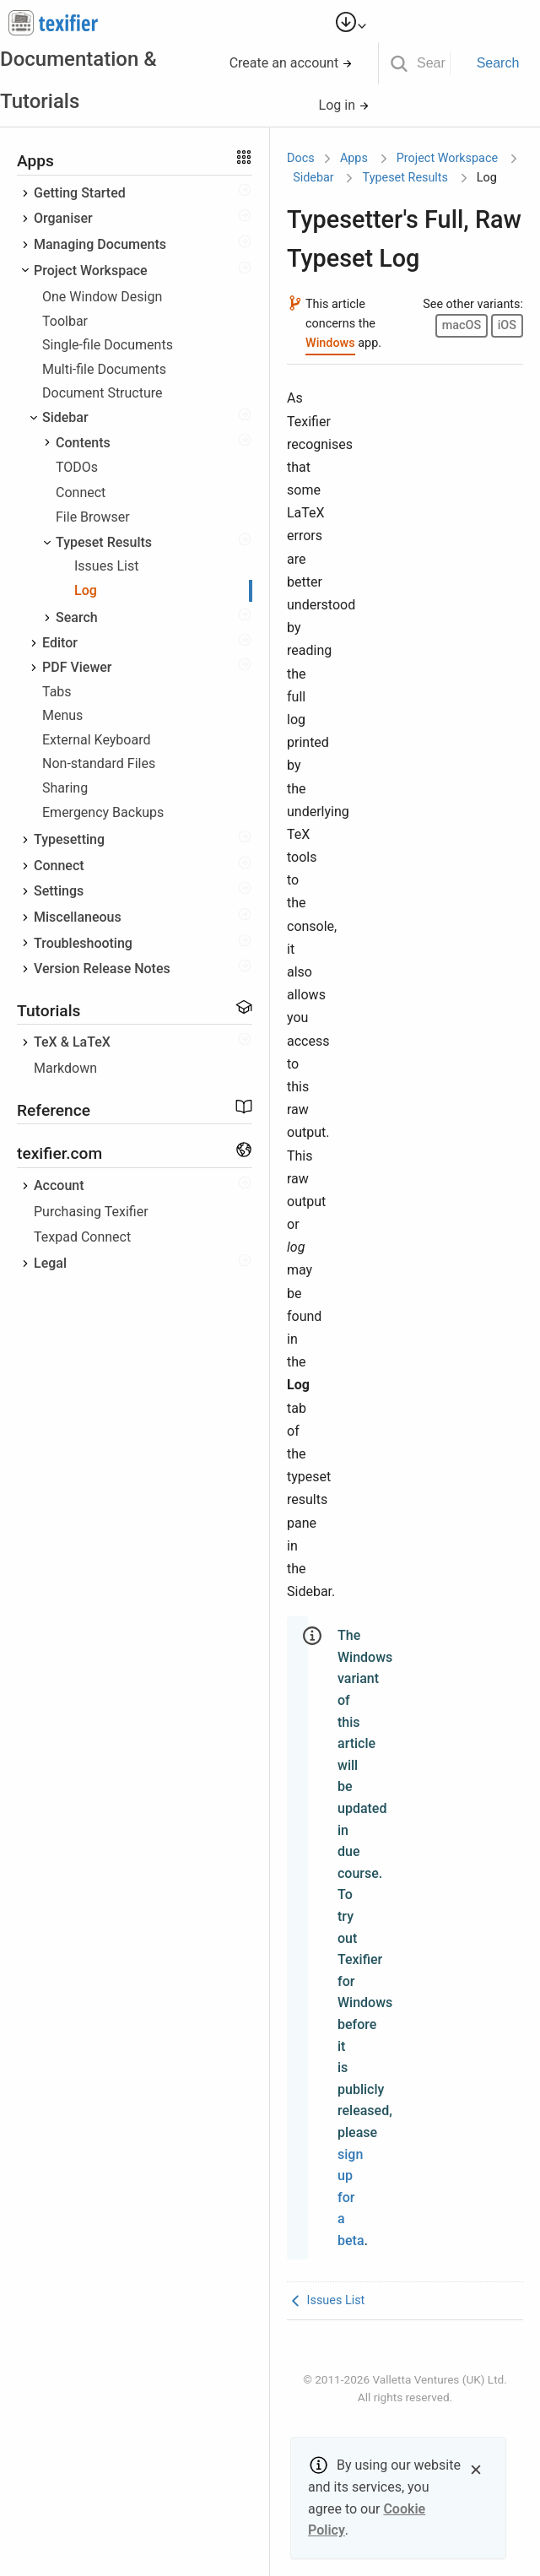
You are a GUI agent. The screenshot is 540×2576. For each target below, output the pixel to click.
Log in (344, 105)
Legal (50, 1263)
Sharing (65, 788)
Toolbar (65, 321)
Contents (83, 443)
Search (498, 63)
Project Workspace (91, 270)
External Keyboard (96, 740)
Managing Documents (100, 244)
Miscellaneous (78, 917)
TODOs (77, 467)
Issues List (106, 566)
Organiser (63, 218)
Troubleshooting (83, 943)
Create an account (292, 63)
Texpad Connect (82, 1237)
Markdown (65, 1068)
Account (59, 1185)
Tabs (57, 692)
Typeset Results (104, 542)
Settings (59, 891)
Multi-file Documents (104, 369)
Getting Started (80, 193)
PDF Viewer (77, 667)
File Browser (93, 517)
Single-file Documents (107, 345)
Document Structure (102, 393)
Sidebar (65, 417)
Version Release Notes (102, 969)
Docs (301, 158)
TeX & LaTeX (72, 1042)
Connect (80, 492)
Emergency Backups (103, 812)
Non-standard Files (98, 763)
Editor (60, 643)
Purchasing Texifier (91, 1212)
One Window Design (102, 297)
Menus (62, 715)
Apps (354, 158)
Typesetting (69, 839)
